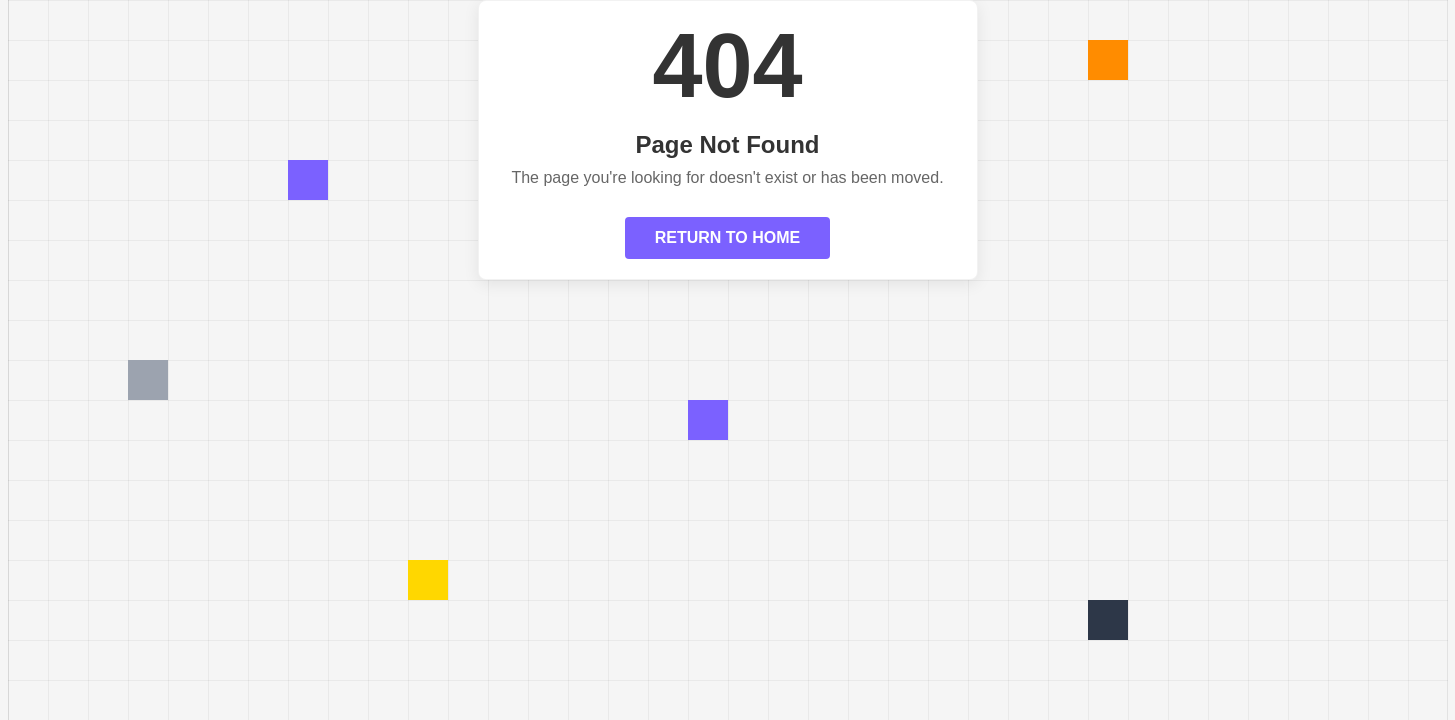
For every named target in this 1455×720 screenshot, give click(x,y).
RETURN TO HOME (727, 237)
